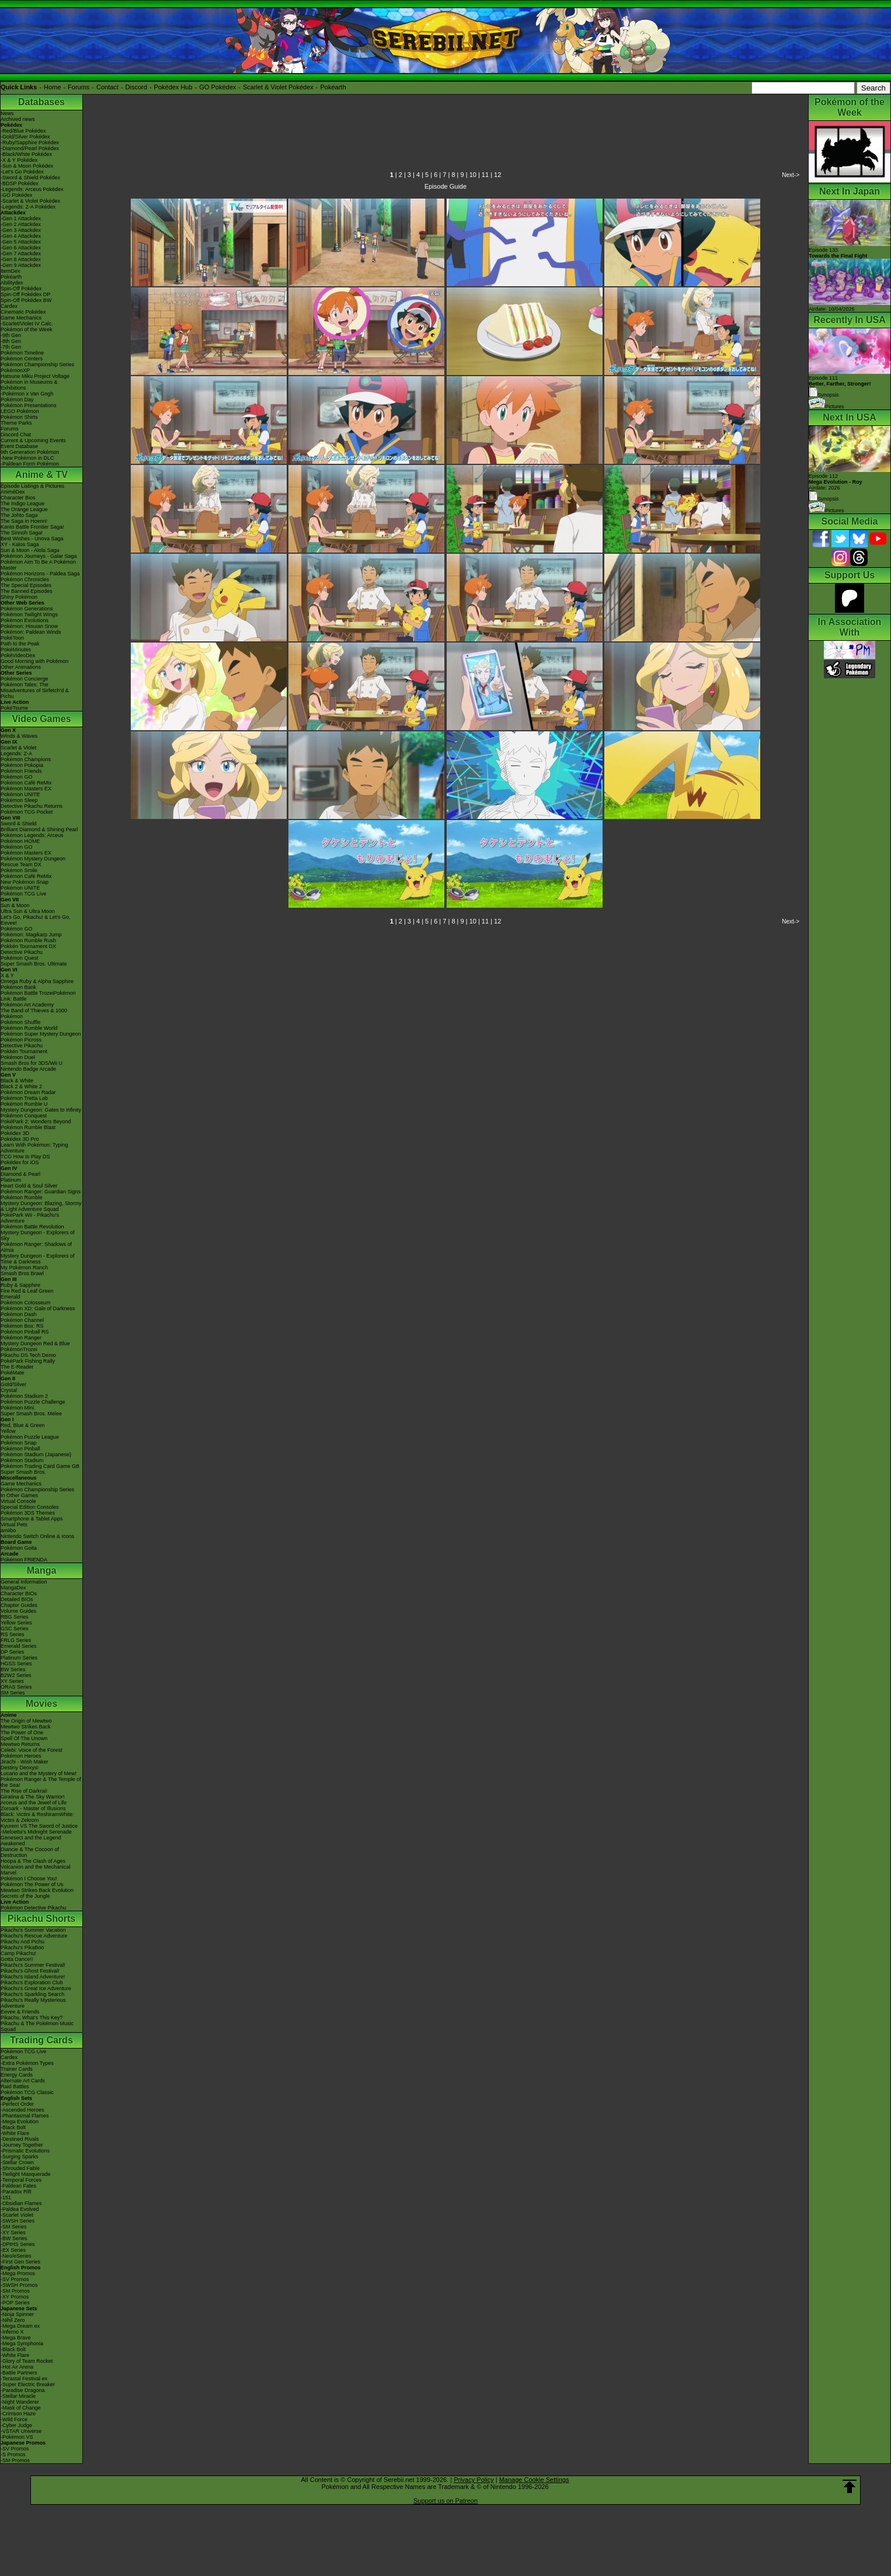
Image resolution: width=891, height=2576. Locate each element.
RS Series (13, 1634)
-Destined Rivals (20, 2139)
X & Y (7, 975)
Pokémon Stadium (22, 1460)
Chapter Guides (19, 1605)
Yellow (8, 1431)
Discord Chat (16, 435)
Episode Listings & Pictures (32, 486)
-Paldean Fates (18, 2186)
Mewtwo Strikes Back (26, 1727)
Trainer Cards (17, 2069)
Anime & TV (41, 475)
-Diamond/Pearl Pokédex (30, 148)
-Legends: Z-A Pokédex (28, 207)
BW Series (13, 1669)
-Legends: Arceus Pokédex (32, 189)
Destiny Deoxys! (20, 1767)
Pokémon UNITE (20, 794)
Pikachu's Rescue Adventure (34, 1936)
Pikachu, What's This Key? (32, 2017)
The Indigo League (22, 503)
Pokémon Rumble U (24, 1104)
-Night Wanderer (20, 2402)
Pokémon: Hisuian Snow (29, 626)
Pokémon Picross (21, 1040)
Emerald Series (19, 1646)
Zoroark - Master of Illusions (33, 1808)
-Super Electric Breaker (28, 2384)
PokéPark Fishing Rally (28, 1361)
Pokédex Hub (173, 87)
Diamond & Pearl (20, 1174)
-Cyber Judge (16, 2425)
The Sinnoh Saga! (22, 533)
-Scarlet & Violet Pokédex (30, 201)
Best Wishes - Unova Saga (32, 538)
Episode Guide (445, 186)
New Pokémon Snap (24, 882)
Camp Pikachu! (18, 1953)
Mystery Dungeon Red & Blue (35, 1343)
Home (52, 87)
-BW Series (14, 2238)
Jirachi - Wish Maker (24, 1762)
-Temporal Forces (21, 2180)
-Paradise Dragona (23, 2390)
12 (497, 174)
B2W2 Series (16, 1675)
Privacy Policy (473, 2479)
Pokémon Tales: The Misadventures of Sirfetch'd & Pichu (35, 690)
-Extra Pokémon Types (27, 2063)
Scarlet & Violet (18, 748)
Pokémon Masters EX (26, 788)
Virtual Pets (14, 1524)
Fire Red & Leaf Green (27, 1291)
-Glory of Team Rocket (27, 2361)
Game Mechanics (21, 318)
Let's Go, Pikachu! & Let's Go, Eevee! (36, 920)
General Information (24, 1582)
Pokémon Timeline (22, 353)
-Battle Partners (19, 2373)
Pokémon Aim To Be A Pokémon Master (38, 565)
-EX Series (13, 2250)
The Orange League (24, 509)
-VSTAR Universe (21, 2431)
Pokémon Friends (21, 771)
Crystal (9, 1390)
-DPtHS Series (18, 2244)
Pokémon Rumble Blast (28, 1127)
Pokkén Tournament (24, 1051)
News (7, 113)
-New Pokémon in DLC (27, 458)
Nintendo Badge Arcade (28, 1069)
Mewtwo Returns (20, 1744)
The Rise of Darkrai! (24, 1791)
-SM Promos (15, 2291)
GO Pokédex (217, 87)
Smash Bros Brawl (22, 1273)
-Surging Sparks (20, 2157)
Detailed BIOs (17, 1599)
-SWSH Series (17, 2221)
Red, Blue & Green (23, 1425)
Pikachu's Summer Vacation (33, 1930)
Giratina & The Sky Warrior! (33, 1797)
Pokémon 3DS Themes (28, 1513)
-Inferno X (12, 2332)
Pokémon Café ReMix (26, 783)
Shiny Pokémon (19, 597)
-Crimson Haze (18, 2414)
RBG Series (15, 1617)
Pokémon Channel (22, 1320)
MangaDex (13, 1588)
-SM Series (14, 2227)
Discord (136, 87)
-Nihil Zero (13, 2320)
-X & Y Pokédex (19, 160)
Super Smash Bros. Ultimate (34, 964)
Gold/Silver (13, 1384)
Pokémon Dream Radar (28, 1092)
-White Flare (15, 2133)
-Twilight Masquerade (26, 2174)
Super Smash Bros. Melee (31, 1414)
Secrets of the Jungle (25, 1896)
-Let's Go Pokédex (22, 172)
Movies (41, 1704)
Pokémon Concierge (24, 679)
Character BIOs (19, 1593)
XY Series (12, 1681)
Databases (41, 102)
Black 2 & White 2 (21, 1086)
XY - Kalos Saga (20, 544)
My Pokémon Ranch (24, 1267)
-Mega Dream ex (20, 2326)
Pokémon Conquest (24, 1116)
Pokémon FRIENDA (24, 1560)
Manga (42, 1570)
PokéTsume (14, 708)
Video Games (41, 719)
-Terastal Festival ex (24, 2378)
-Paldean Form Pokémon (30, 464)
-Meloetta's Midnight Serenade (36, 1832)
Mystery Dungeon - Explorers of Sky (38, 1235)
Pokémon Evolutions (24, 620)
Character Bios (18, 498)
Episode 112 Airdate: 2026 (835, 482)
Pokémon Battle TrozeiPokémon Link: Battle (38, 996)
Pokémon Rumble (22, 1197)
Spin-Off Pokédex (21, 288)
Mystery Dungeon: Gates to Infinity (41, 1110)
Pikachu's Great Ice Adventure (36, 1988)
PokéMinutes (16, 649)
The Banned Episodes (27, 591)
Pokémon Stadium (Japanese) (36, 1454)
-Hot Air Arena (17, 2367)
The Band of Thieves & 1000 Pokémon (34, 1013)
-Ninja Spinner (17, 2314)
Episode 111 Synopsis (840, 386)
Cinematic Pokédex (23, 312)
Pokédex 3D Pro (20, 1139)
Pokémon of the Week (26, 329)
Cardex (9, 306)
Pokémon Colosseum (26, 1303)
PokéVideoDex (18, 655)
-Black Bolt (13, 2127)
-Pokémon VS (17, 2437)
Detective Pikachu (22, 952)
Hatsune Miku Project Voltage (35, 376)
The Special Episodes (26, 585)
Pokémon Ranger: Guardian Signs (41, 1192)
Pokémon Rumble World (29, 1028)
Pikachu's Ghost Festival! (30, 1971)
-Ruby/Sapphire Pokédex (30, 142)
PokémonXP (15, 370)
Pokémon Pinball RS (25, 1332)
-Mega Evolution (20, 2121)
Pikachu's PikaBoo (22, 1947)
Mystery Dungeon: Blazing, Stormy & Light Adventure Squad (41, 1206)
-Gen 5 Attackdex (21, 242)
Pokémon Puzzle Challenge (33, 1402)
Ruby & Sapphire (20, 1285)
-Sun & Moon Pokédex (27, 166)
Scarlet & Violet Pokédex (278, 87)
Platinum (11, 1180)
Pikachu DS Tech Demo (28, 1355)
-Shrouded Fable (20, 2168)
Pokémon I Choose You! (29, 1878)
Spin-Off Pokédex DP (25, 294)
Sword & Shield (19, 824)
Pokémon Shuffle (20, 1022)
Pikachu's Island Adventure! (33, 1977)
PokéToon (12, 638)
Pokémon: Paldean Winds (31, 632)
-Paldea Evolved (20, 2209)
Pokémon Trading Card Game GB (40, 1466)
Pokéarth (333, 87)
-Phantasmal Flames (25, 2116)
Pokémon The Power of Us (32, 1884)
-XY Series (13, 2232)
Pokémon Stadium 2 (24, 1396)
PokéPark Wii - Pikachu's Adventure (30, 1218)
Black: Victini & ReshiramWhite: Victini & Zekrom (37, 1817)
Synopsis (824, 499)
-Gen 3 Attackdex (21, 230)
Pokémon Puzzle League (30, 1437)
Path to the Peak (20, 644)
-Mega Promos (18, 2273)
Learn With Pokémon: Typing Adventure (34, 1148)
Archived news (18, 119)
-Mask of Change (21, 2408)
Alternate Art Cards (23, 2081)
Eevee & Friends (20, 2012)
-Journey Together (22, 2145)
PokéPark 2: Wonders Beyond (36, 1121)
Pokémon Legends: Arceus (32, 835)
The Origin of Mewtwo (26, 1721)
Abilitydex (12, 283)
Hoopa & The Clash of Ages (33, 1861)
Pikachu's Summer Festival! (33, 1965)
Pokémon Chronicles (25, 579)
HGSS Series (16, 1664)
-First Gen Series (20, 2262)
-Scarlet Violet (17, 2215)
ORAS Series (16, 1687)
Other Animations (21, 667)
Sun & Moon (15, 905)
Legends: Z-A (16, 753)
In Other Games (19, 1495)
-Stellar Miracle (18, 2396)
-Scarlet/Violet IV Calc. (27, 324)
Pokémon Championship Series (37, 364)
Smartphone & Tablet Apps (31, 1519)
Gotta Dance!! (17, 1959)
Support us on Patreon (445, 2500)
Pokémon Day (17, 399)
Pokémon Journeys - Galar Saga (39, 556)
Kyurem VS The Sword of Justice (39, 1826)
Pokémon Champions (26, 759)
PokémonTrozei (19, 1349)
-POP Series (15, 2303)
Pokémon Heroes (21, 1756)
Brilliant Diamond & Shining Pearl (39, 829)
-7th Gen (11, 347)
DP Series (12, 1652)
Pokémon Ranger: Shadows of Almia (36, 1247)
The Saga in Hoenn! (24, 521)
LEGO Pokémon (20, 411)
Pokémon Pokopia (22, 765)
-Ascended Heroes (22, 2110)
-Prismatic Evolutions (25, 2151)
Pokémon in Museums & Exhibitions (29, 385)
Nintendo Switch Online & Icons (37, 1536)
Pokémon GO (17, 777)
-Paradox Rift (16, 2192)
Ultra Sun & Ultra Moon (28, 911)
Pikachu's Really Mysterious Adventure (33, 2003)
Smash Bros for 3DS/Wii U (31, 1063)
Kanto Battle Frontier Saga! (32, 527)
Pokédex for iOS (20, 1162)
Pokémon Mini (17, 1408)
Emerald (10, 1297)
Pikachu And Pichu (22, 1942)
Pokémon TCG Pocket (27, 812)
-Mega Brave (16, 2338)
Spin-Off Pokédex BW (26, 300)
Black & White (17, 1081)
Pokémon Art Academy (27, 1005)
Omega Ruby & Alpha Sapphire (37, 981)
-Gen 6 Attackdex (21, 248)
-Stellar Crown (17, 2162)
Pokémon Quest (20, 958)
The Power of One (22, 1732)
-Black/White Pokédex (26, 154)
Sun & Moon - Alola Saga (30, 550)
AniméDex (13, 492)
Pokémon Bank (18, 987)
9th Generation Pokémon (30, 452)
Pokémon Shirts (19, 417)
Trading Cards (41, 2040)
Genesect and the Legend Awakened (31, 1840)
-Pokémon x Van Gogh (27, 394)
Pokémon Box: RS (22, 1326)
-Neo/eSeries (16, 2256)
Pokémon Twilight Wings (29, 614)
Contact (107, 87)
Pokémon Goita (19, 1548)
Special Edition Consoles (30, 1507)
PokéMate (13, 1373)
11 (485, 174)
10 (472, 174)
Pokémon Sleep (19, 800)
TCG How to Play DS (25, 1156)
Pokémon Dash (19, 1314)
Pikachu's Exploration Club (32, 1982)
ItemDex (10, 271)
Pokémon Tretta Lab (24, 1098)
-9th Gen (11, 335)
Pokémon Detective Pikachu (34, 1908)
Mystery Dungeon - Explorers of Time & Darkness (38, 1259)
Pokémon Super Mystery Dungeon (41, 1034)
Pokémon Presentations (29, 405)
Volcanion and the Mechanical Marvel (36, 1870)
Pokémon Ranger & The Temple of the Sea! (41, 1782)
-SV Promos (15, 2279)
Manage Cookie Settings (534, 2479)
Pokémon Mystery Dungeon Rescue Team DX (33, 861)
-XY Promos (15, 2297)
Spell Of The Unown (24, 1738)
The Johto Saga (19, 515)
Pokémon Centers (22, 359)
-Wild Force (14, 2419)
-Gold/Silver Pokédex (25, 137)
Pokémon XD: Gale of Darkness (38, 1308)
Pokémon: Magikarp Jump (31, 935)
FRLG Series (16, 1640)
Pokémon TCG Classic (27, 2092)
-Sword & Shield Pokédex (30, 177)
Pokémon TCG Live (23, 894)
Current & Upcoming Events (33, 440)
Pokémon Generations (27, 609)
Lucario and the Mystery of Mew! (38, 1773)
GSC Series (15, 1628)
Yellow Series (16, 1623)
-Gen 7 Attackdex (21, 253)
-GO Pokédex (17, 195)
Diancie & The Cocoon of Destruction (30, 1852)
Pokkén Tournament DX (28, 946)
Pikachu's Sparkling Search (32, 1994)
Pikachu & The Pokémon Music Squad (37, 2026)
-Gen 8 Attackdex (21, 259)
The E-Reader (17, 1367)
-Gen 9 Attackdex (21, 265)
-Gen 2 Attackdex (21, 224)
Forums (78, 87)
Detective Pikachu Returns (31, 806)
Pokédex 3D (15, 1133)
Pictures (826, 406)
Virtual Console (18, 1501)
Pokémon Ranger (21, 1338)
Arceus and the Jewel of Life (34, 1803)
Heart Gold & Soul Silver (29, 1186)
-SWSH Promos (19, 2285)
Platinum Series (19, 1658)
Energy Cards (17, 2075)
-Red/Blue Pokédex (23, 131)
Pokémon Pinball (20, 1449)
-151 (6, 2197)
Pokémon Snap (19, 1443)
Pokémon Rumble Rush (28, 940)
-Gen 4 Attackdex (21, 236)
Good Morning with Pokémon (34, 661)
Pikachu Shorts (41, 1919)
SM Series (13, 1693)
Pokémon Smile (19, 870)
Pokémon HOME (20, 841)
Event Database (19, 446)
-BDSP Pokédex (20, 183)
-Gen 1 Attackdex (21, 218)
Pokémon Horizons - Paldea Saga (40, 574)
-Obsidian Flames (21, 2203)
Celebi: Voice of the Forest (31, 1750)
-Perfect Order (17, 2104)
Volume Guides (18, 1611)
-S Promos (13, 2454)
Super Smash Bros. (23, 1472)
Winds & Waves (19, 736)
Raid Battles (15, 2086)
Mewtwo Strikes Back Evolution (37, 1890)
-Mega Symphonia (22, 2343)
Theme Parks (16, 423)
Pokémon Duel (18, 1057)
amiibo (8, 1530)
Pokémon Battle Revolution (32, 1227)
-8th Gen (11, 341)
